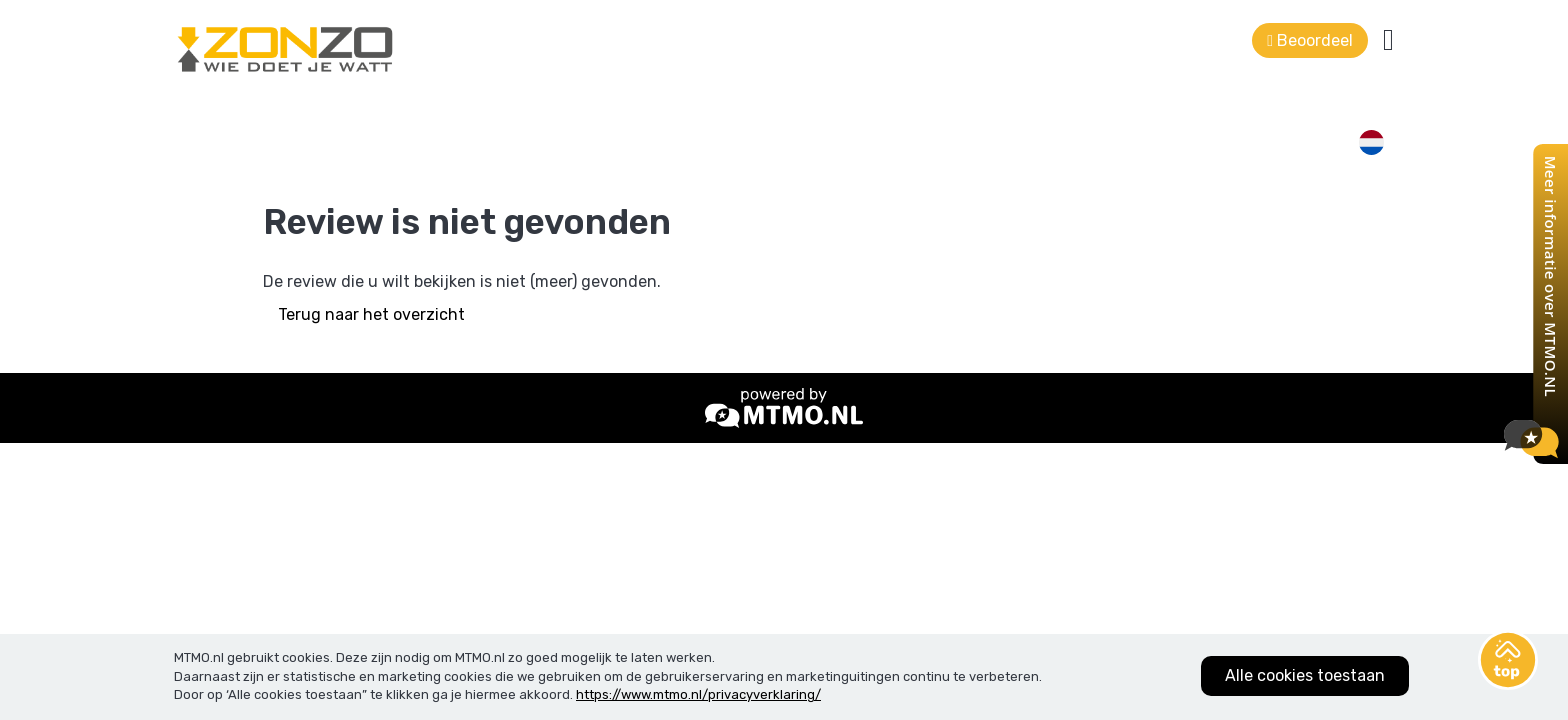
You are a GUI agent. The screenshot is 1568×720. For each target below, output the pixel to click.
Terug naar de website (1327, 24)
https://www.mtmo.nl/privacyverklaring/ (698, 694)
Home (644, 109)
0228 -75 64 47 (445, 24)
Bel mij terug (1056, 109)
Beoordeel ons (1246, 109)
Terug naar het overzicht (371, 374)
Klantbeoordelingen (769, 109)
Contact (904, 109)
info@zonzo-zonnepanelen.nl (652, 24)
